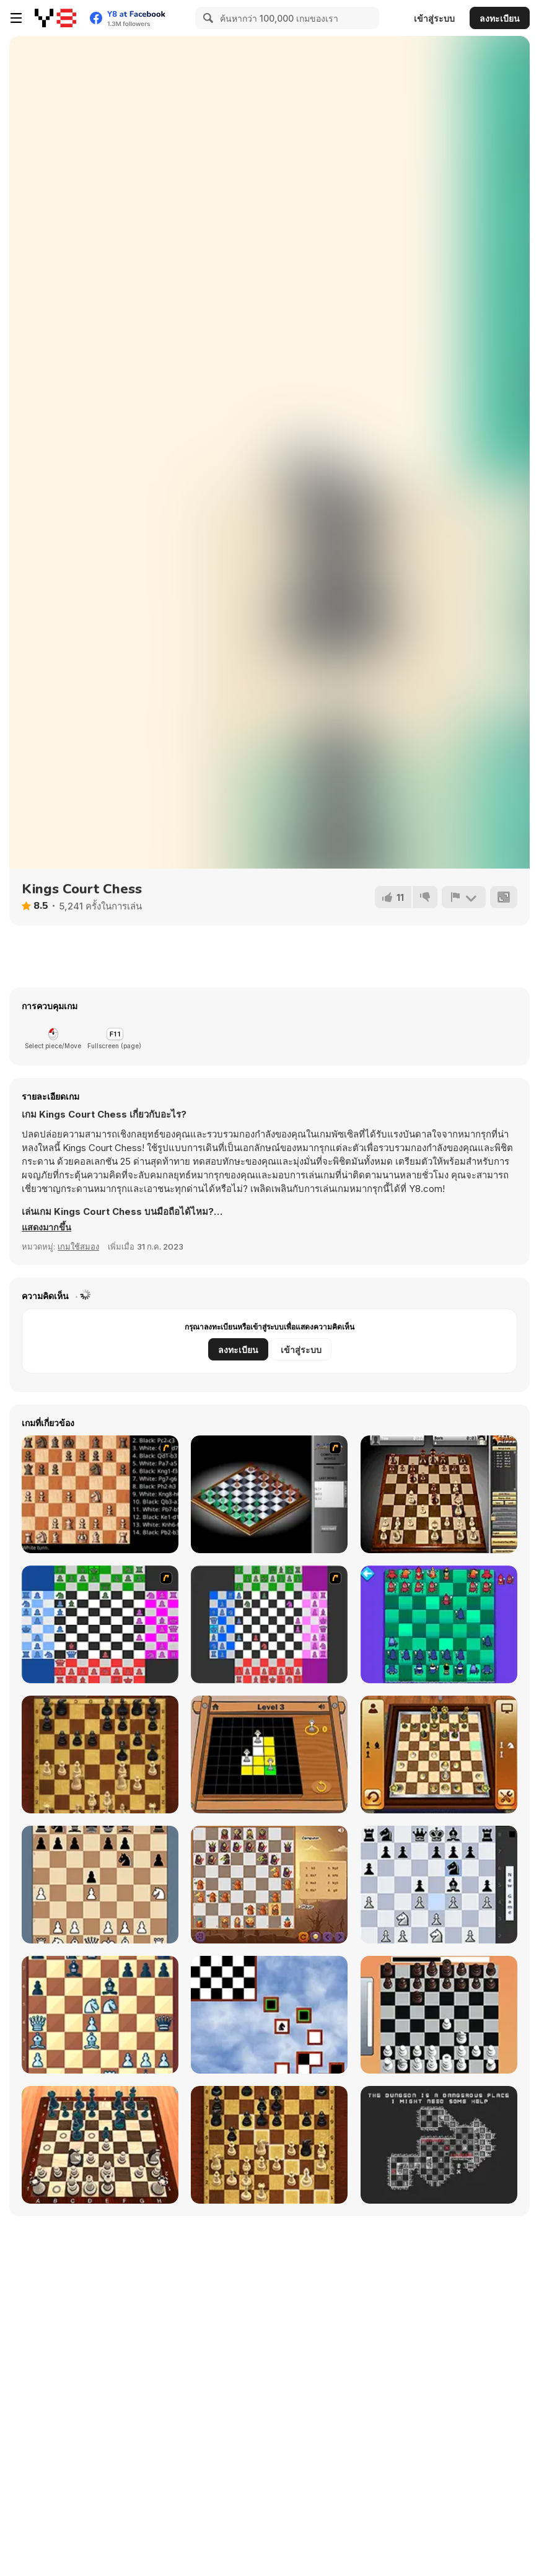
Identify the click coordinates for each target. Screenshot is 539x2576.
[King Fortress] (100, 1884)
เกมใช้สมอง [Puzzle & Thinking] (78, 1246)
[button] (47, 1227)
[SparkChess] (439, 1494)
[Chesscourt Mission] (439, 2145)
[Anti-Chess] (439, 1624)
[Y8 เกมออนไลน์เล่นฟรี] (55, 18)
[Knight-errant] (269, 2015)
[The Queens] (269, 1754)
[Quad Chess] (269, 1624)
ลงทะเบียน (500, 18)
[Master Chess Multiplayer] (269, 2145)
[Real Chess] (439, 2015)
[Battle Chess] (100, 1494)
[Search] (206, 18)
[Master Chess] (100, 1754)
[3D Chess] (439, 1754)
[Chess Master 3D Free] (100, 2145)
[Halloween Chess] (269, 1884)
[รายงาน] (463, 897)
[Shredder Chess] (439, 1884)
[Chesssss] (100, 1624)
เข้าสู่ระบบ (434, 18)
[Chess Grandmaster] (100, 2015)
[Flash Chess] (269, 1494)
